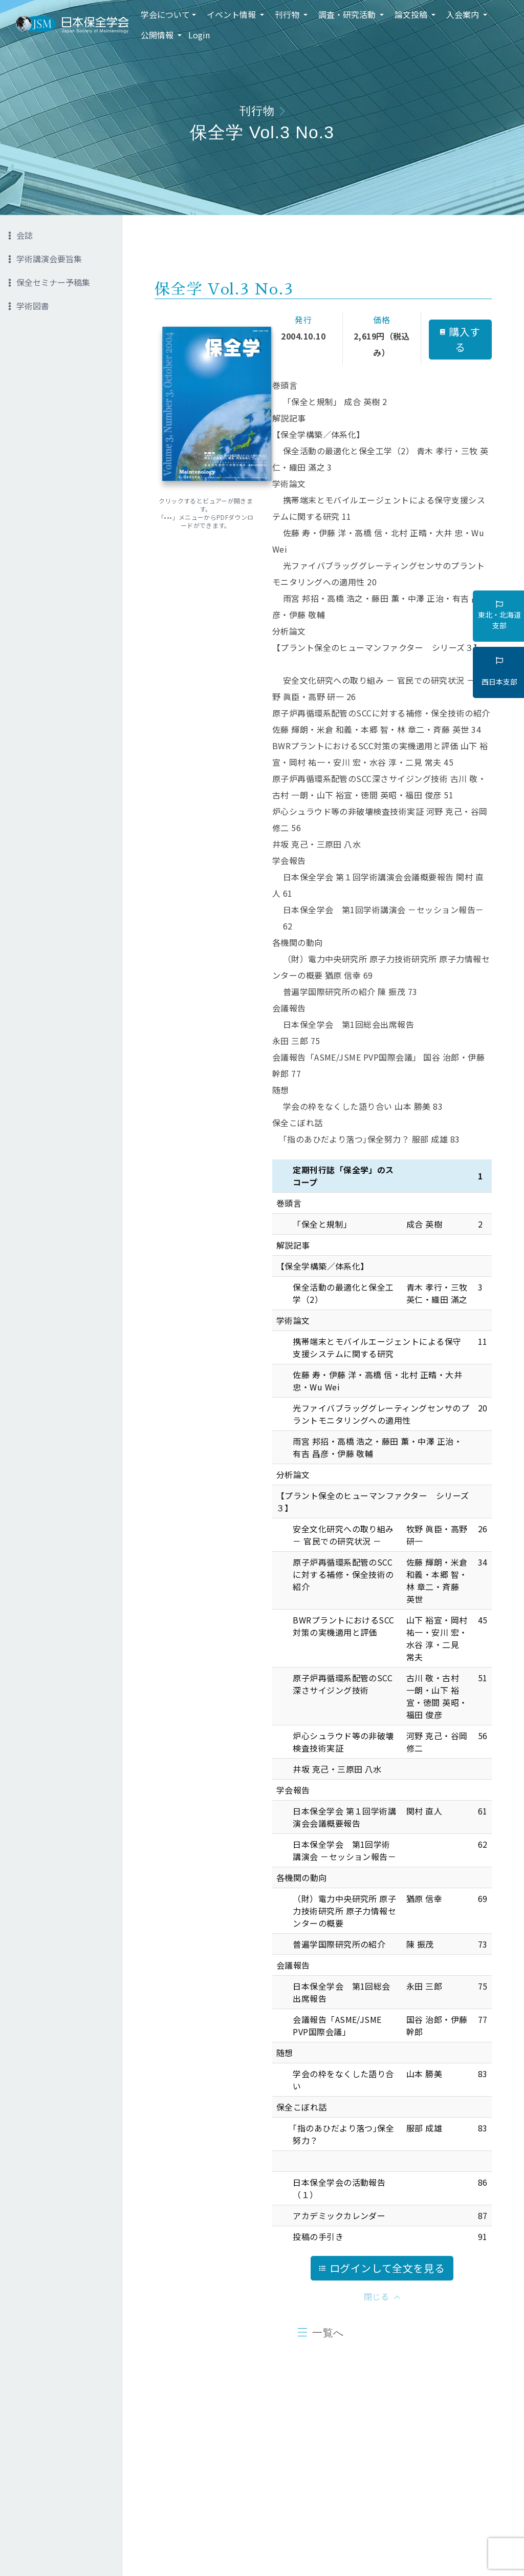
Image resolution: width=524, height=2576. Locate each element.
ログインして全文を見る (382, 2268)
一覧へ (328, 2332)
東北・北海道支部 (499, 615)
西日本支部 (499, 672)
